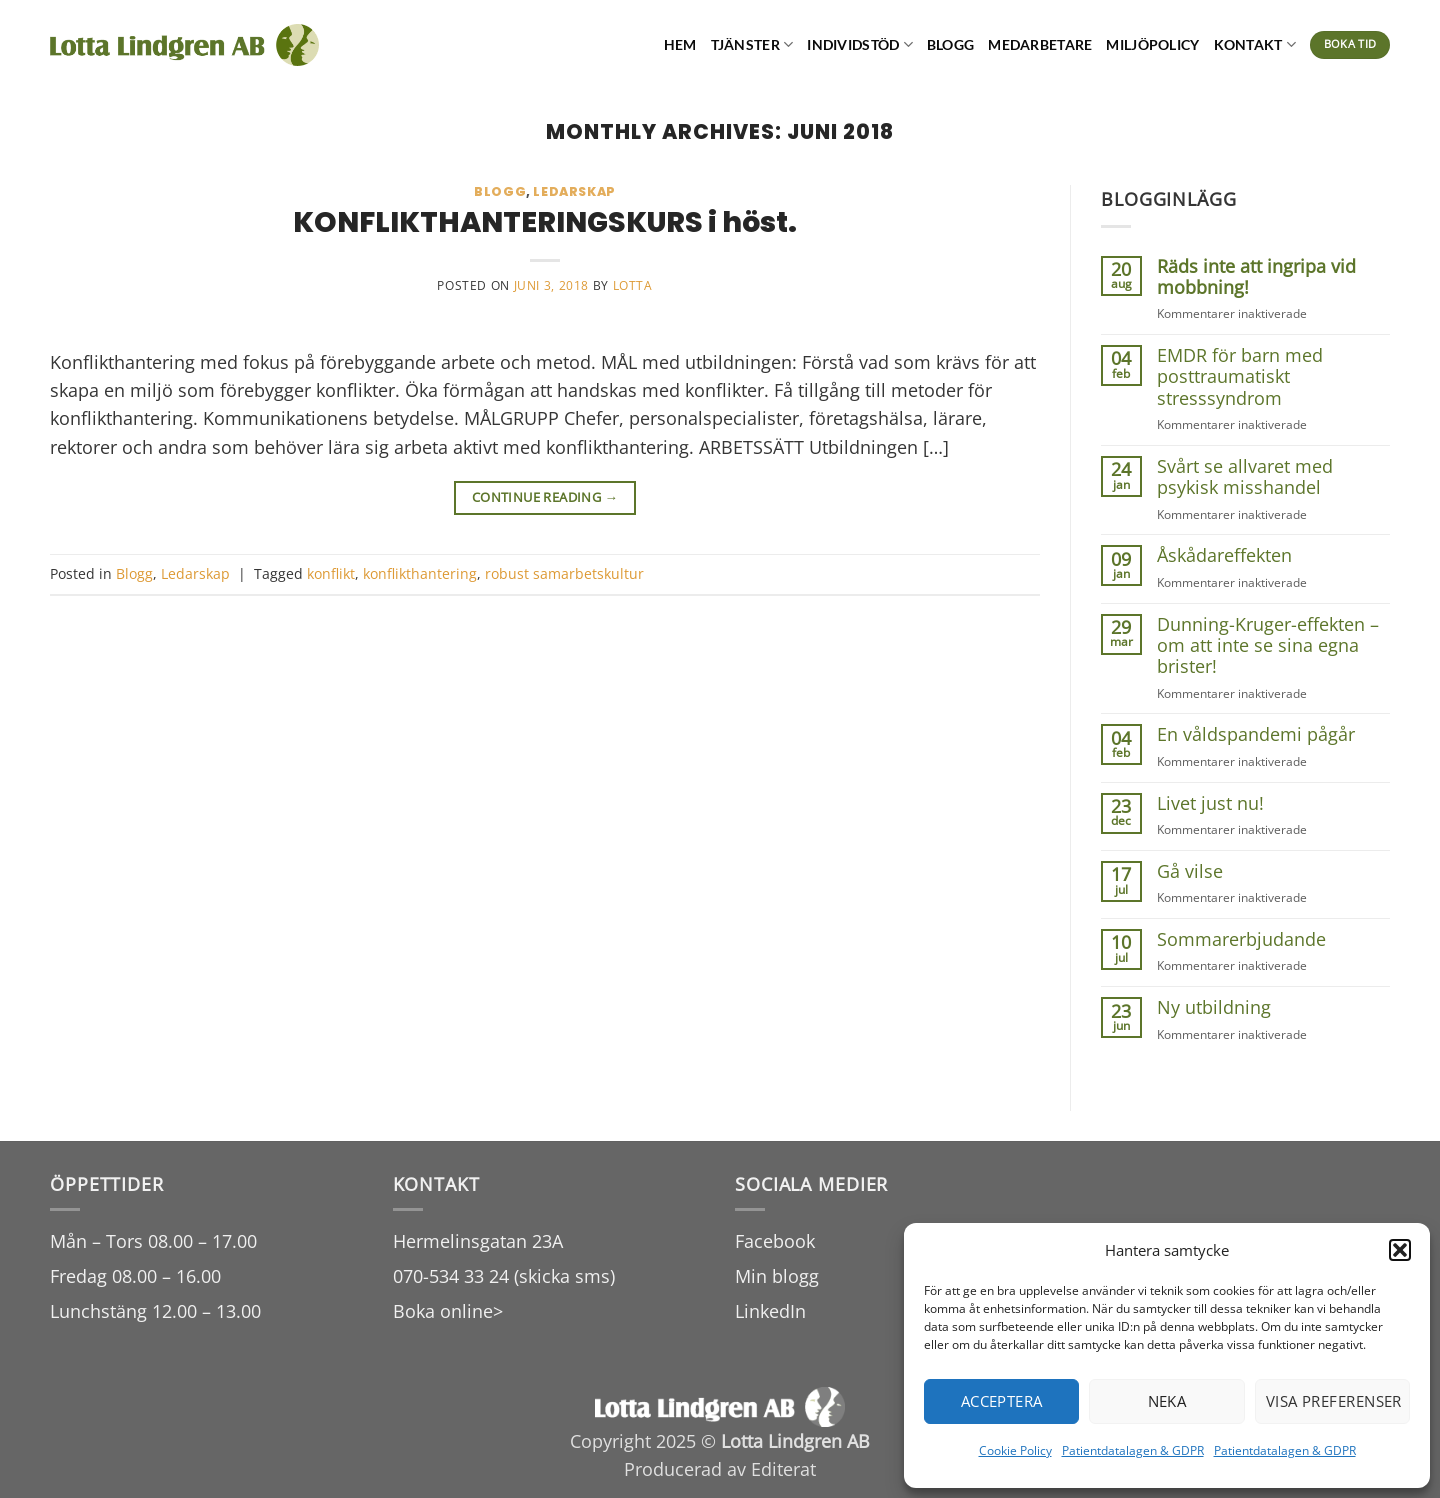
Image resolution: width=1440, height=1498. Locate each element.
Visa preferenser (1334, 1401)
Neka (1167, 1401)
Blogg (950, 44)
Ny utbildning (1214, 1007)
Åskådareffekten (1224, 555)
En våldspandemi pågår (1256, 734)
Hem (680, 44)
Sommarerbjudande (1241, 939)
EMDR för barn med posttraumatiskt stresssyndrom (1240, 377)
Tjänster (752, 44)
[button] (1400, 1250)
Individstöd (860, 44)
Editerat (783, 1469)
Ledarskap (574, 191)
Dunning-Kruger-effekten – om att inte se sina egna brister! (1268, 646)
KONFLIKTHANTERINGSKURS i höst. (545, 222)
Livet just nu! (1210, 803)
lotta (633, 285)
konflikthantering (420, 573)
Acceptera (1002, 1401)
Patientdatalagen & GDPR (1133, 1450)
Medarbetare (1040, 44)
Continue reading (545, 497)
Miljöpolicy (1152, 44)
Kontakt (1255, 44)
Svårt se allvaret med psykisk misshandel (1245, 477)
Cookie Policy (1015, 1450)
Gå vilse (1190, 871)
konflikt (331, 573)
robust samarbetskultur (564, 573)
